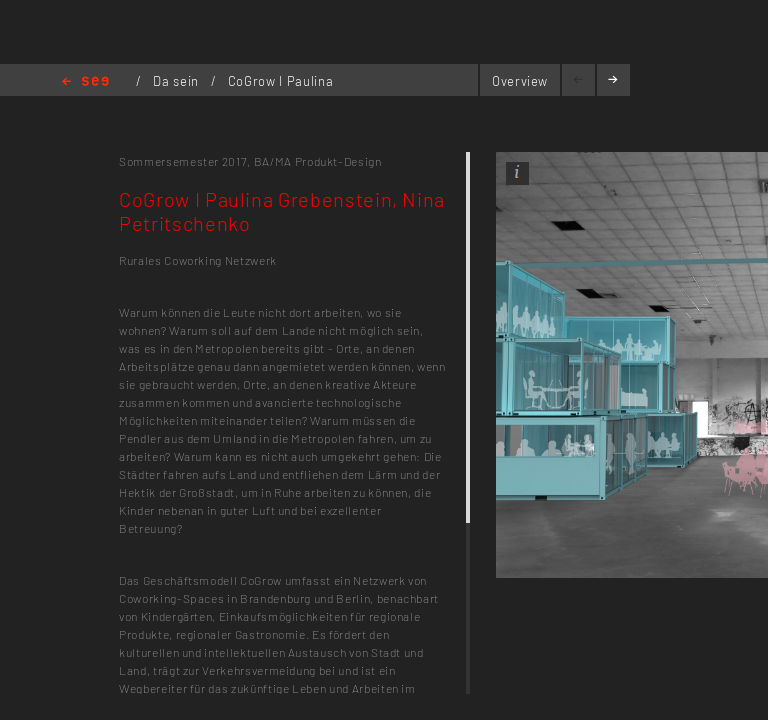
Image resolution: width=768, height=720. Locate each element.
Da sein (177, 81)
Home (85, 82)
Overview (520, 81)
